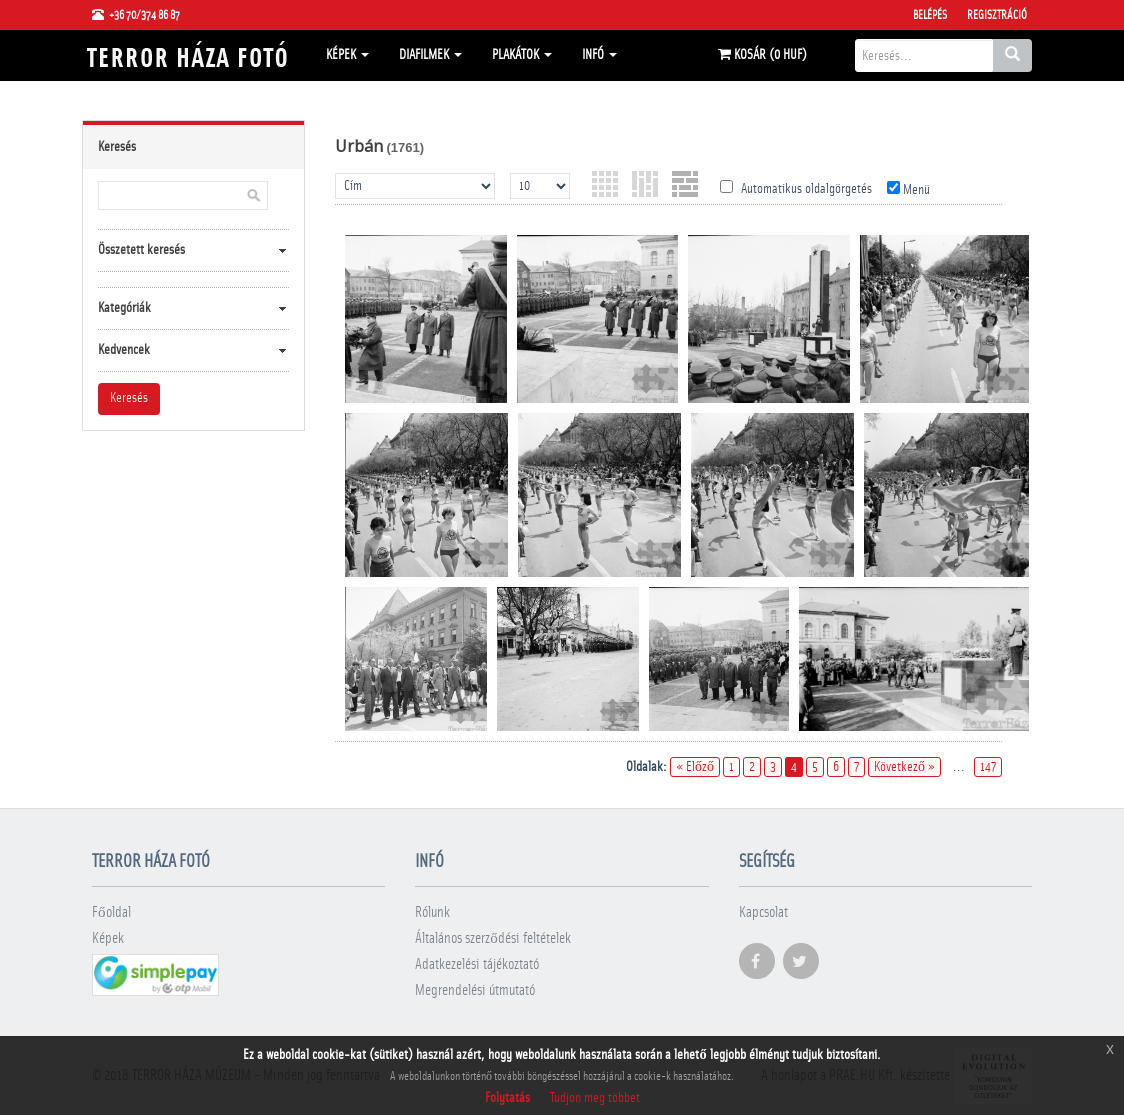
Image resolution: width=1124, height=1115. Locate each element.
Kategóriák (124, 308)
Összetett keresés (141, 250)
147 (988, 767)
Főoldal (111, 912)
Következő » (904, 767)
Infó (599, 55)
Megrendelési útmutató (475, 990)
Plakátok (522, 55)
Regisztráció (997, 15)
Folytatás (507, 1098)
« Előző (695, 767)
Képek (347, 55)
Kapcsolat (763, 912)
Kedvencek (124, 350)
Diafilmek (430, 55)
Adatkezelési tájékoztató (477, 964)
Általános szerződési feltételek (493, 938)
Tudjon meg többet (595, 1098)
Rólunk (432, 912)
